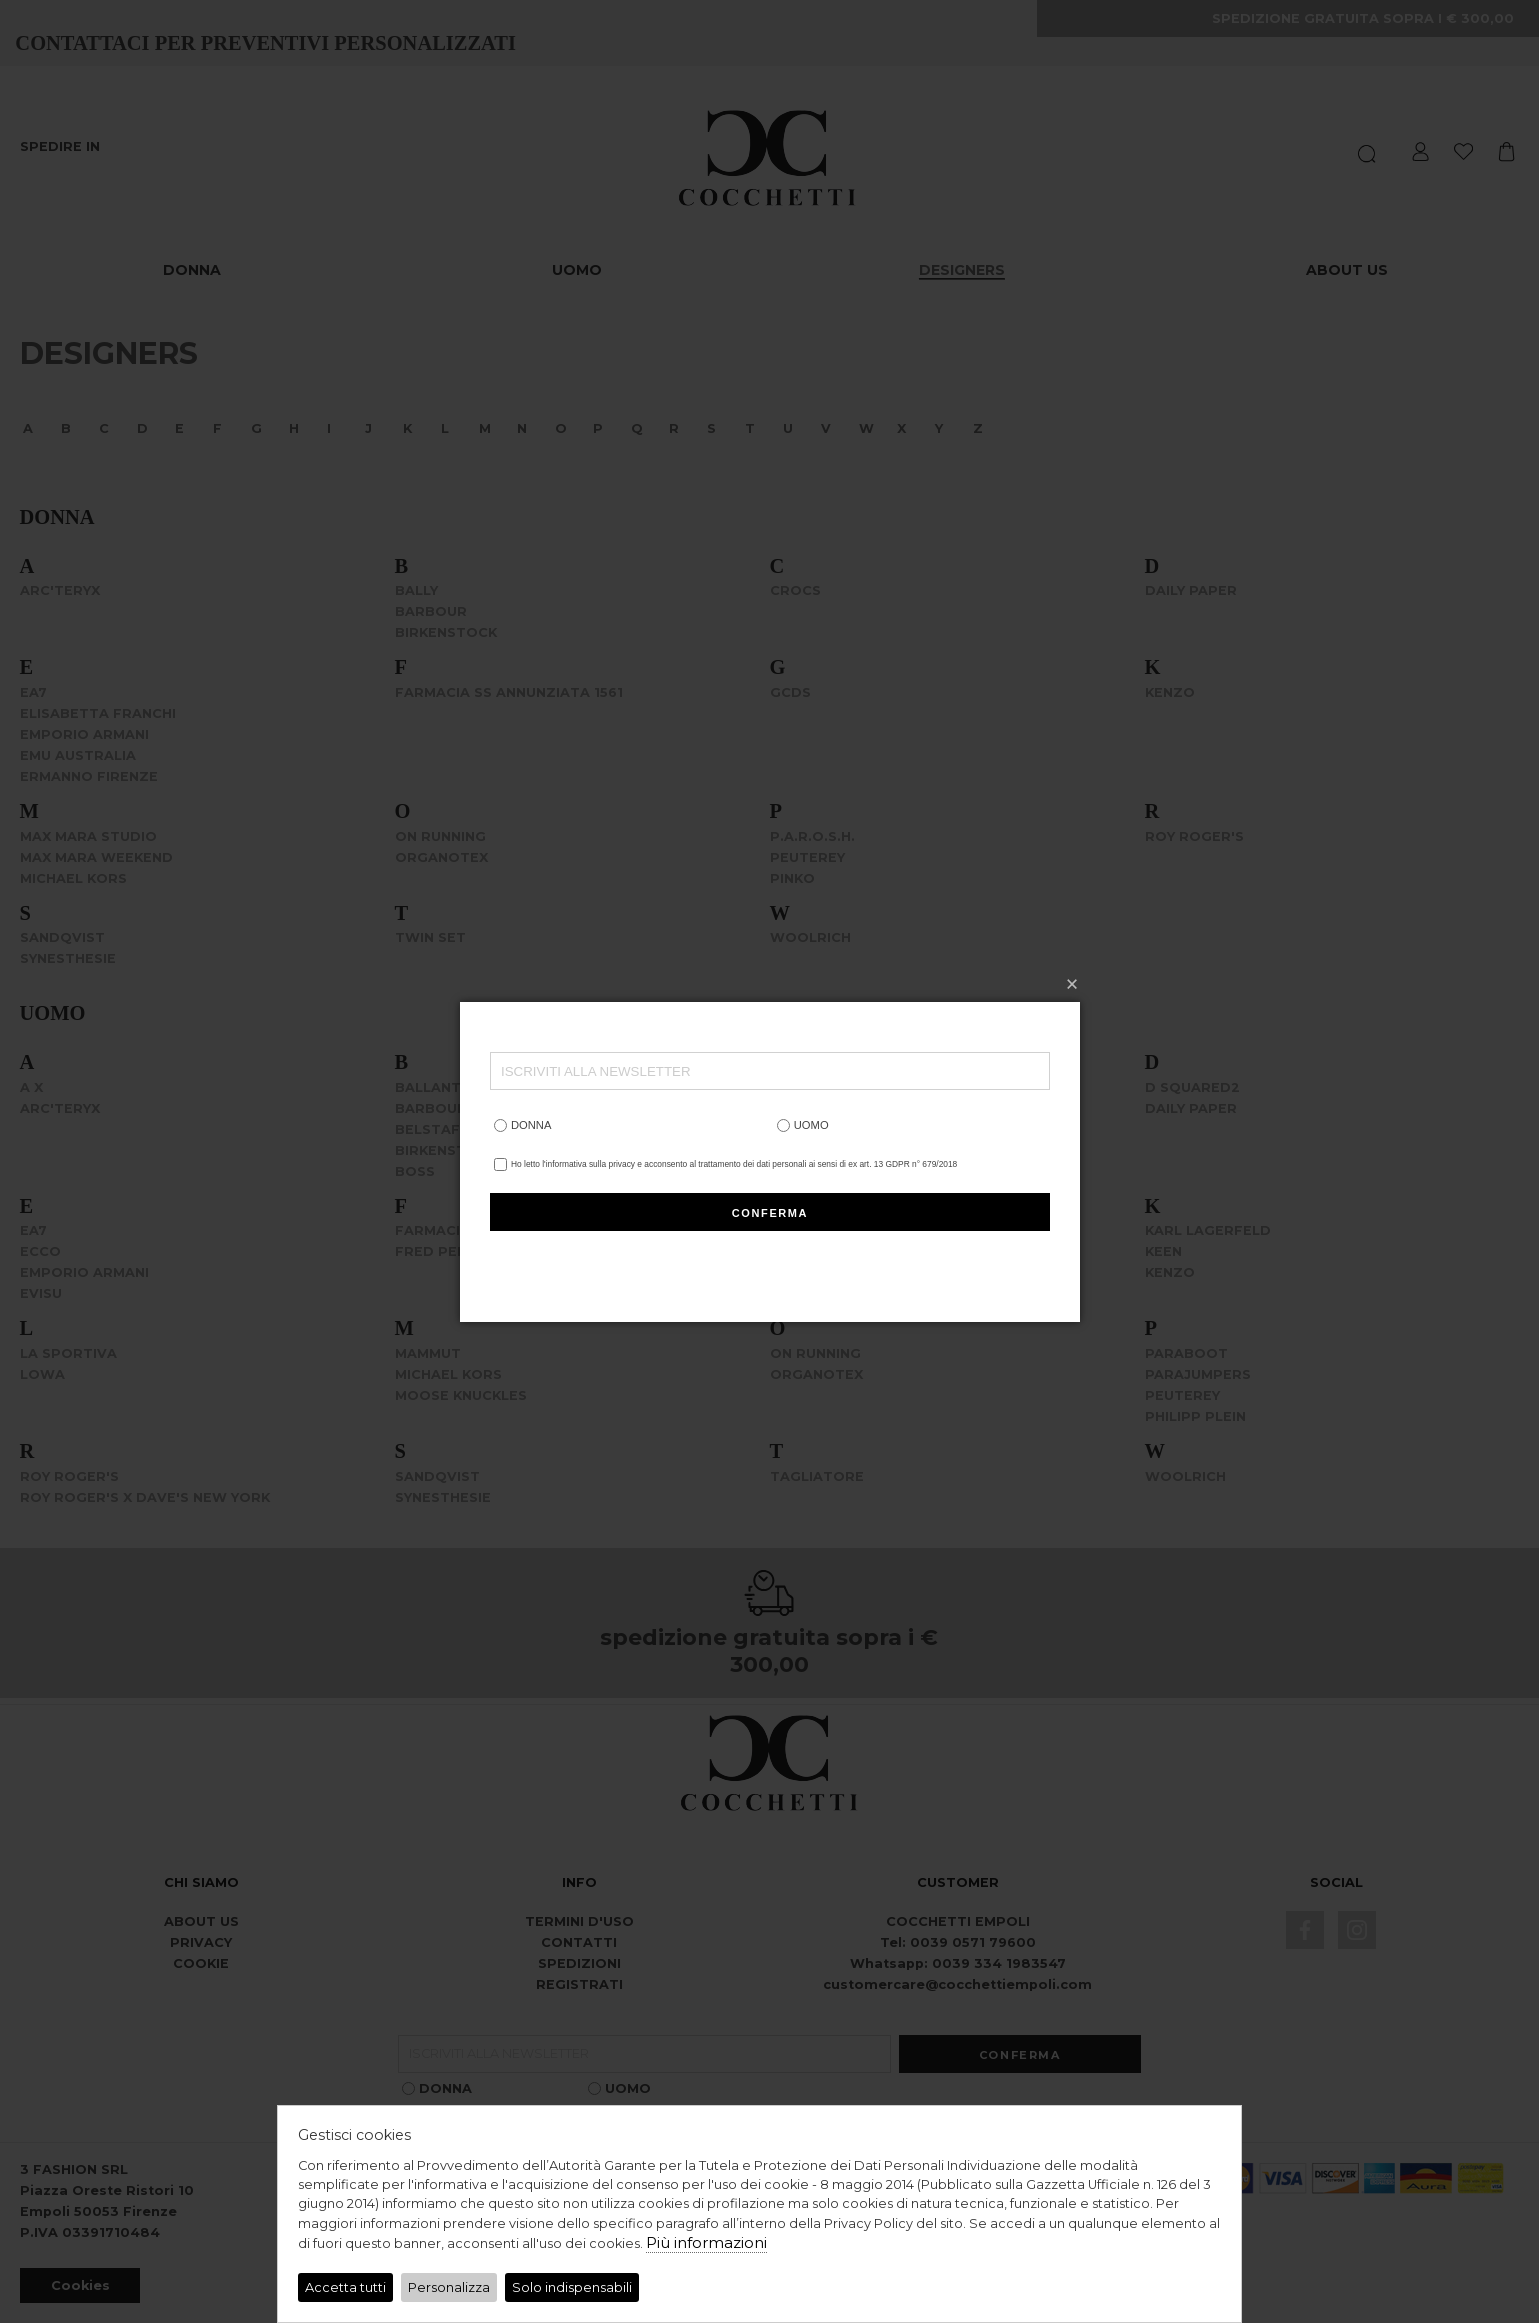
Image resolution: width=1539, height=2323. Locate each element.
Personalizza (449, 2287)
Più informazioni (706, 2242)
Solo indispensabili (572, 2287)
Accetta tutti (345, 2287)
